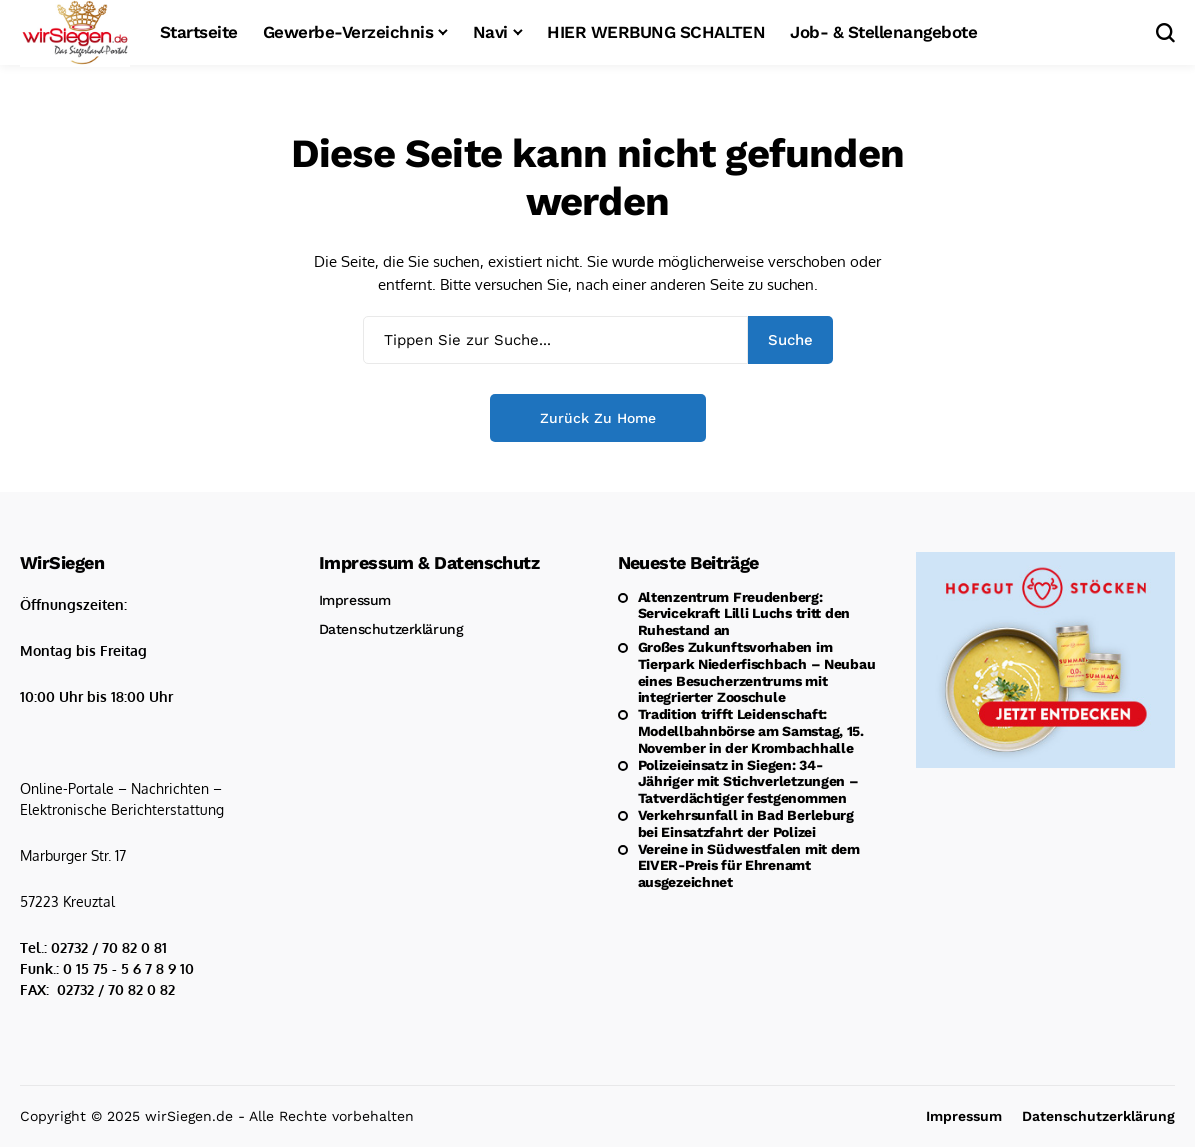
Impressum (355, 600)
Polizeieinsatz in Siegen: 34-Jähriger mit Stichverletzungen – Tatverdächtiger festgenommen (748, 782)
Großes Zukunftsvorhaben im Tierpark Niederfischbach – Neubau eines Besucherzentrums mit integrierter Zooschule (757, 672)
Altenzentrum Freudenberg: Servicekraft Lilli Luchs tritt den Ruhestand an (744, 614)
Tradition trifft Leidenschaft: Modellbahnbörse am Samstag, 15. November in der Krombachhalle (751, 731)
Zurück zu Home (598, 418)
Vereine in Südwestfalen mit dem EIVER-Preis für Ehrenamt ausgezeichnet (749, 866)
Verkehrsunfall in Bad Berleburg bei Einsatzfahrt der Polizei (746, 823)
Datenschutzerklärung (391, 629)
